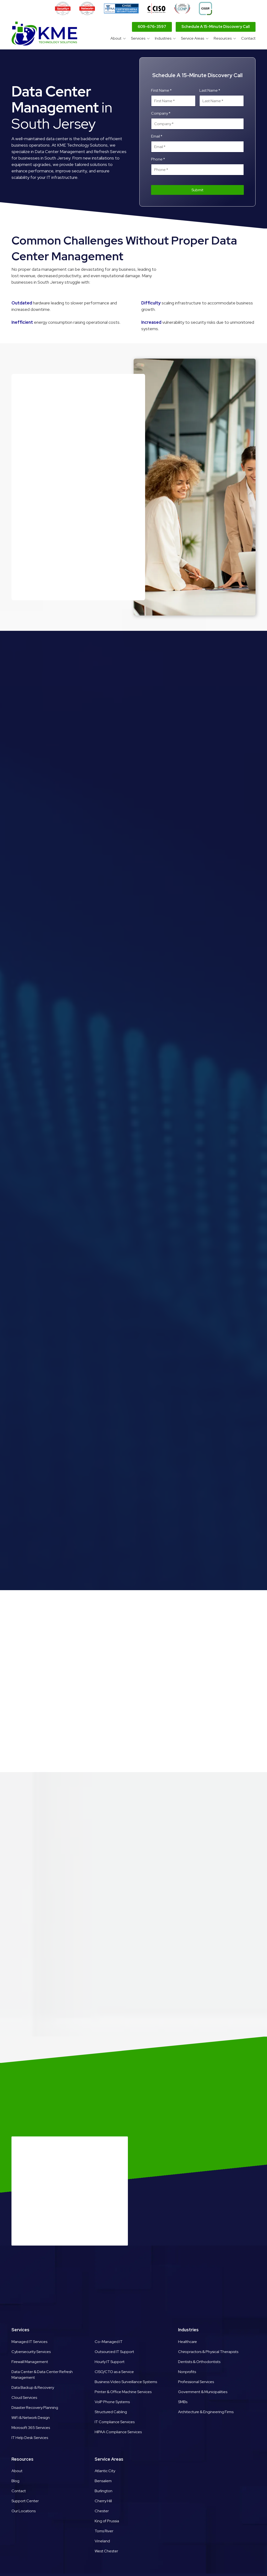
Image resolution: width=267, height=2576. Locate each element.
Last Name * (209, 90)
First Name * (161, 90)
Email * (156, 136)
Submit (197, 189)
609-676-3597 (152, 26)
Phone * (158, 159)
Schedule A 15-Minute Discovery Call (215, 26)
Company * (160, 113)
